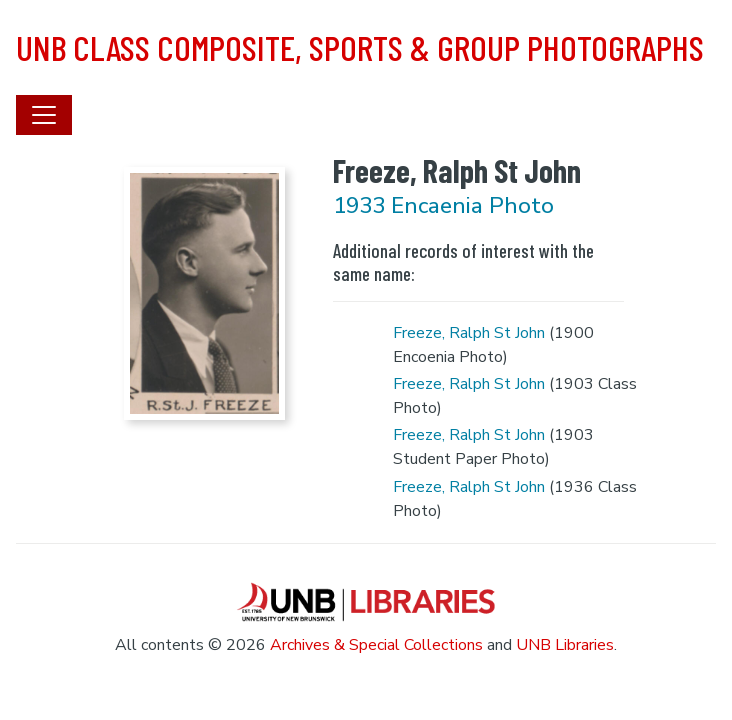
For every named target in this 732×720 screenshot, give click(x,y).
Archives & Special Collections (376, 645)
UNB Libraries (565, 645)
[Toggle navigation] (44, 115)
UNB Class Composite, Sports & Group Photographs (360, 47)
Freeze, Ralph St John (469, 333)
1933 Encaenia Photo (443, 205)
